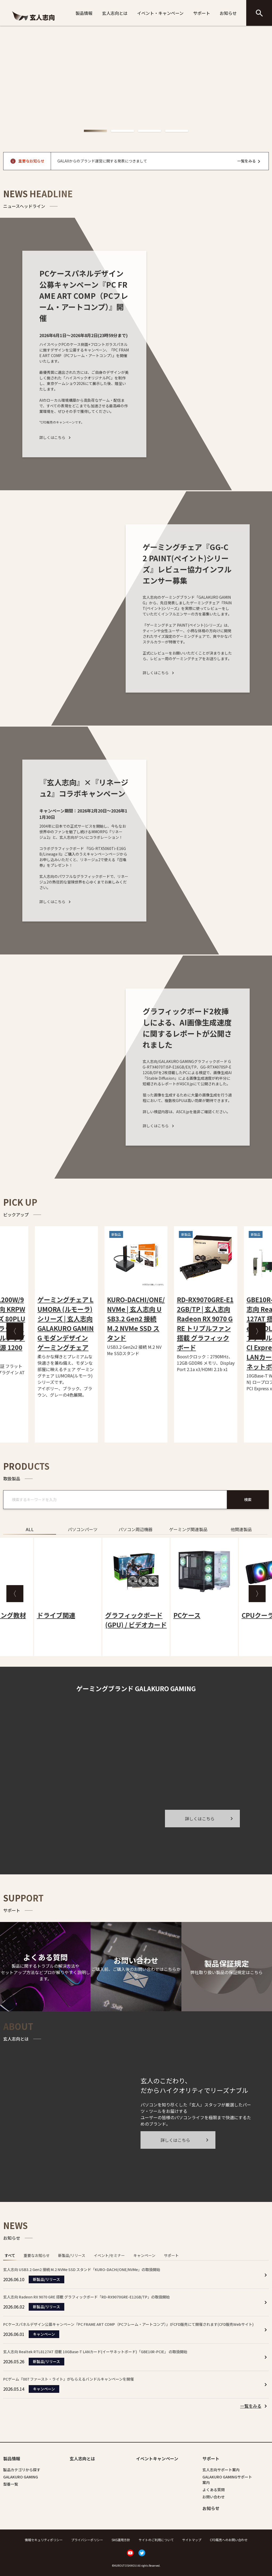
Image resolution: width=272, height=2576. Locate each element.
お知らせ (228, 13)
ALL (30, 1529)
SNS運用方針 (121, 2539)
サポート (201, 13)
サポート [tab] (171, 2255)
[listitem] (254, 2406)
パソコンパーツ (82, 1529)
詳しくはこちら (55, 437)
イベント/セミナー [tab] (109, 2255)
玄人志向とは (115, 13)
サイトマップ (191, 2539)
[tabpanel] (136, 2338)
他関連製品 (241, 1529)
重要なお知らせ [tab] (37, 2255)
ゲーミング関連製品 (188, 1529)
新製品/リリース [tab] (71, 2255)
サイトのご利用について (156, 2539)
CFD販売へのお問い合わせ (229, 2539)
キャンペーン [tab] (144, 2255)
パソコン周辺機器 (135, 1529)
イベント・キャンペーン (160, 13)
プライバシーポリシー (87, 2539)
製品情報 (83, 13)
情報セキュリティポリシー (44, 2539)
